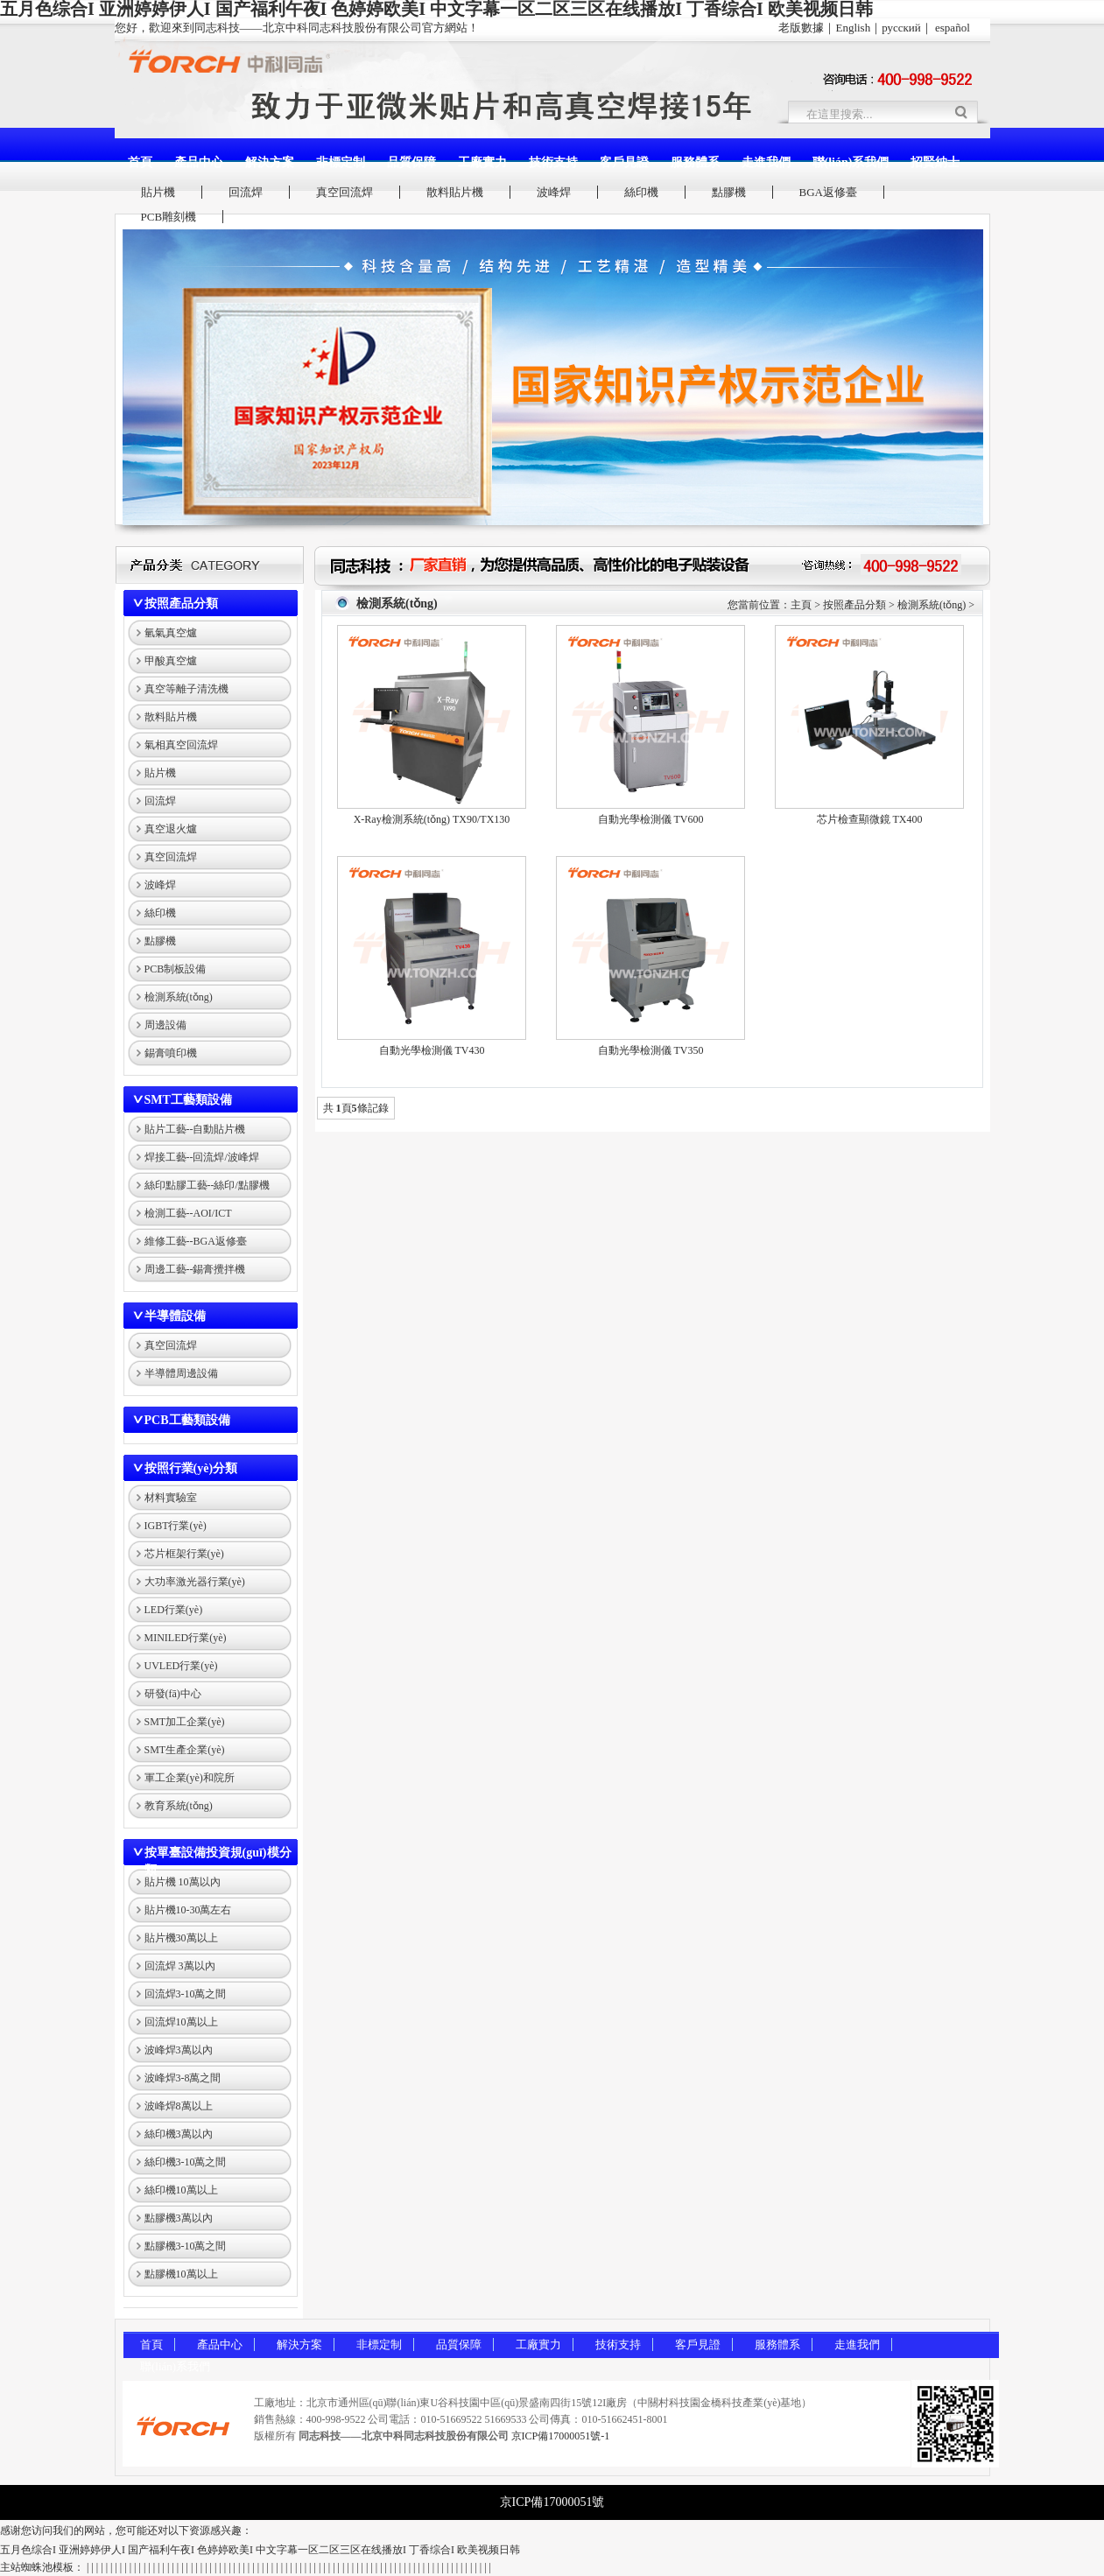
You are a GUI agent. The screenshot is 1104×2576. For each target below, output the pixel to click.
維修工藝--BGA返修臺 (195, 1241)
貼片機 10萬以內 (182, 1882)
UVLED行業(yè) (181, 1666)
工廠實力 (482, 162)
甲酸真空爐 (170, 661)
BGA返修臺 (828, 192)
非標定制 (340, 162)
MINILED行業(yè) (185, 1638)
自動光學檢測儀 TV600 (651, 819)
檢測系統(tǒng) (178, 997)
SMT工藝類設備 (188, 1099)
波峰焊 (554, 192)
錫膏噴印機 (170, 1053)
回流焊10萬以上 (181, 2022)
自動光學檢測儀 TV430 (432, 1050)
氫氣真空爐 (170, 633)
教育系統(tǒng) (178, 1806)
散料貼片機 (454, 192)
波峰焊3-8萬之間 (183, 2078)
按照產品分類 (181, 603)
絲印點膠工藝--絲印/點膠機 (207, 1185)
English (852, 27)
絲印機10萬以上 (181, 2190)
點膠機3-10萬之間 (185, 2246)
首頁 (140, 162)
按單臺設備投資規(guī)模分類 (218, 1861)
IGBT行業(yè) (175, 1526)
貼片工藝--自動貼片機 (195, 1129)
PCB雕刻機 (169, 216)
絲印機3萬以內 (178, 2134)
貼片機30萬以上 (181, 1938)
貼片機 (158, 192)
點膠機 (729, 192)
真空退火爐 (170, 829)
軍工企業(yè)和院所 (189, 1778)
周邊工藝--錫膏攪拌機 (195, 1269)
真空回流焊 (344, 192)
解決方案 (269, 162)
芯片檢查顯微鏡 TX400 (870, 819)
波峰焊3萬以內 (178, 2050)
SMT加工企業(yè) (184, 1722)
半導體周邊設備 (181, 1373)
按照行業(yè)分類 (191, 1468)
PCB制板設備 (175, 969)
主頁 (801, 605)
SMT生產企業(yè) (184, 1750)
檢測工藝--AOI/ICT (188, 1213)
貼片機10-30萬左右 (188, 1910)
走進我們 (766, 162)
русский (901, 27)
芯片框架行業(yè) (184, 1554)
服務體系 (695, 162)
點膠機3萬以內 (178, 2218)
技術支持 (553, 162)
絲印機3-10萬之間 (185, 2162)
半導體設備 (175, 1316)
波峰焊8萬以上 (178, 2106)
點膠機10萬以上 (181, 2274)
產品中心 (198, 162)
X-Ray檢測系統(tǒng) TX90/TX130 (432, 819)
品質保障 (411, 162)
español (952, 27)
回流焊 (246, 192)
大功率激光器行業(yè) (194, 1582)
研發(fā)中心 (172, 1694)
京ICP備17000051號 (552, 2502)
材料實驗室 (170, 1498)
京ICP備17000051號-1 (560, 2436)
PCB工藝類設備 (187, 1420)
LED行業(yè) (173, 1610)
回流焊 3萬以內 (179, 1966)
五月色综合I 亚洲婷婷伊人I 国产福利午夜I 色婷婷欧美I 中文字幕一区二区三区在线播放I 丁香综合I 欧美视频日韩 (260, 2550)
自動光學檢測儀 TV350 (651, 1050)
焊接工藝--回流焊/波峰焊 (201, 1157)
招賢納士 (935, 162)
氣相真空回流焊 (181, 745)
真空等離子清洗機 (186, 689)
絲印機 (641, 192)
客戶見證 (624, 162)
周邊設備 (165, 1025)
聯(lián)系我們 (851, 162)
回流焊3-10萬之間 (185, 1994)
